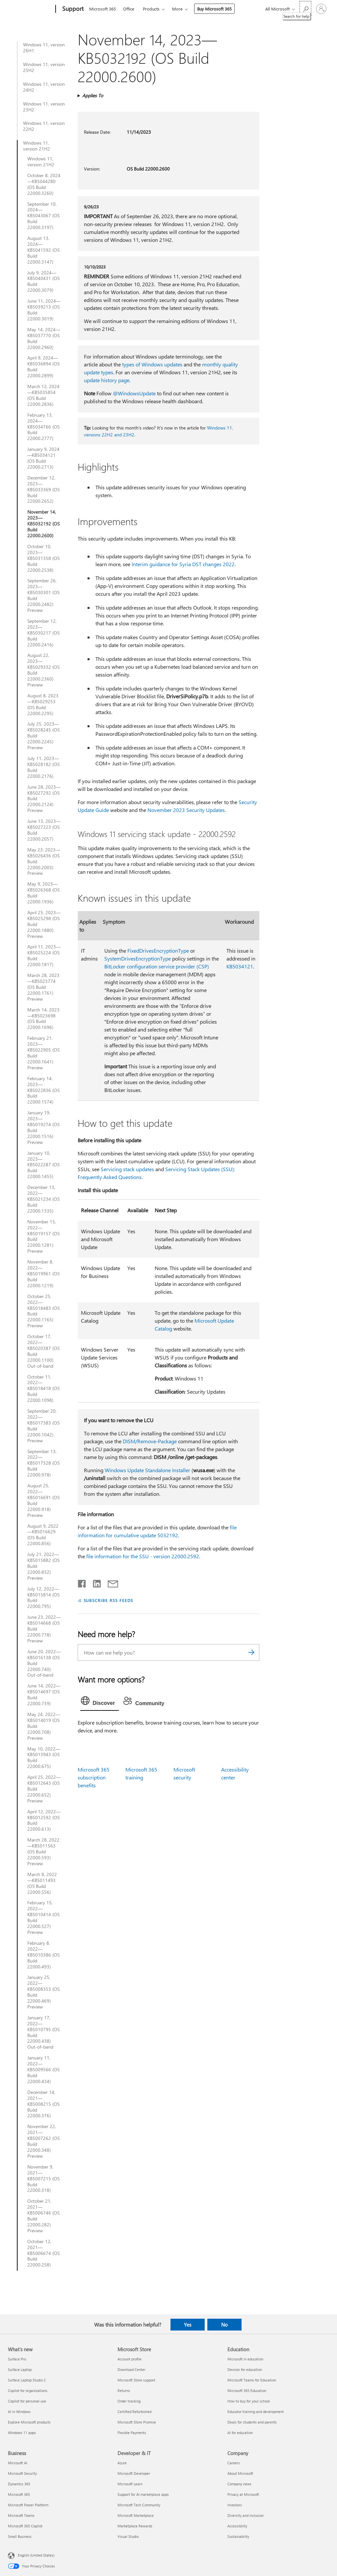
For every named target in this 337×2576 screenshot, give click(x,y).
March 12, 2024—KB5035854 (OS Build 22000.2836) (43, 395)
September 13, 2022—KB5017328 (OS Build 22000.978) (43, 1463)
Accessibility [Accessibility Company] (237, 2525)
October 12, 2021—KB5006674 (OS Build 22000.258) (43, 2253)
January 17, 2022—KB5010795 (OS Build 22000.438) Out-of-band (43, 2032)
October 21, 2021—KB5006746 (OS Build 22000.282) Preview (43, 2215)
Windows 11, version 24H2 (44, 87)
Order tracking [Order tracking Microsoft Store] (129, 2401)
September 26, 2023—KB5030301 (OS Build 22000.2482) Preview (43, 595)
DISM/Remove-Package (150, 1441)
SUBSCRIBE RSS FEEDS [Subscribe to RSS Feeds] (109, 1600)
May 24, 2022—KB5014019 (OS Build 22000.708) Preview (43, 1726)
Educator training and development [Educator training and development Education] (255, 2411)
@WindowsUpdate (134, 393)
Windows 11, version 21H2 (36, 146)
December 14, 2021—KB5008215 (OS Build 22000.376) (43, 2104)
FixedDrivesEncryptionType (158, 950)
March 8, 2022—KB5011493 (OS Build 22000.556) (42, 1883)
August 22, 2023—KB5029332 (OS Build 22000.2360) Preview (43, 669)
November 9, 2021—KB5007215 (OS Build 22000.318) (43, 2178)
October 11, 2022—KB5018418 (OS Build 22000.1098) (43, 1389)
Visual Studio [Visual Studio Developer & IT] (128, 2536)
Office (128, 9)
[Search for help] (305, 8)
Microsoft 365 (102, 9)
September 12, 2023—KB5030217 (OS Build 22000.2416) (43, 633)
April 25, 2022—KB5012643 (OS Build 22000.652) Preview (44, 1789)
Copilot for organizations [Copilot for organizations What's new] (27, 2390)
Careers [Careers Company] (233, 2462)
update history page (106, 380)
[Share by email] (110, 1582)
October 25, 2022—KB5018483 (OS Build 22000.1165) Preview (43, 1311)
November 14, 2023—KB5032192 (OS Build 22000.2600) (43, 524)
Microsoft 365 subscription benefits (94, 1777)
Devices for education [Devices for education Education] (244, 2369)
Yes (187, 2324)
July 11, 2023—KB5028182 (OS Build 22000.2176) (43, 767)
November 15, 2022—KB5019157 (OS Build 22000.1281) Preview (43, 1236)
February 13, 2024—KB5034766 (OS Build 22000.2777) (43, 427)
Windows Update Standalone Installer (147, 1470)
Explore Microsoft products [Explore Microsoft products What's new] (29, 2422)
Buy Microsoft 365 (214, 9)
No (224, 2324)
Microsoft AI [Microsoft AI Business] (17, 2462)
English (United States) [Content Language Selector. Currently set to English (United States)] (36, 2555)
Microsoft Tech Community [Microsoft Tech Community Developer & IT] (138, 2504)
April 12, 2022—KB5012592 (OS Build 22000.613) (44, 1820)
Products (151, 9)
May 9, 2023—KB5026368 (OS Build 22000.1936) (43, 893)
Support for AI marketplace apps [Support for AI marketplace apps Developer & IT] (143, 2494)
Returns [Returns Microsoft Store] (123, 2390)
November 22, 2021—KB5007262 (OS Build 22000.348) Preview (43, 2141)
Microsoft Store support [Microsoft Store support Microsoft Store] (136, 2380)
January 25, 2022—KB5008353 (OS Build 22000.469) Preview (43, 1991)
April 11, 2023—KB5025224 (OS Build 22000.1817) (44, 955)
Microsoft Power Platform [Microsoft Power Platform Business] (28, 2504)
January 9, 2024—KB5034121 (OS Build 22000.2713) (43, 458)
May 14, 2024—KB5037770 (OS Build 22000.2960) (43, 338)
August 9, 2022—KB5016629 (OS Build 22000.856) (43, 1535)
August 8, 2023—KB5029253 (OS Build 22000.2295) (43, 704)
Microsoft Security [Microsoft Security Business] (22, 2473)
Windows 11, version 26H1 (44, 48)
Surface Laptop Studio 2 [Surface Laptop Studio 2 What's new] (27, 2380)
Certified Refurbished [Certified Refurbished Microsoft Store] (134, 2411)
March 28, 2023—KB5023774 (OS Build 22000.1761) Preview (43, 987)
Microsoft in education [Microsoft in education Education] (245, 2358)
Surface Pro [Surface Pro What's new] (17, 2358)
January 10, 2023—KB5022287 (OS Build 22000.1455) (43, 1165)
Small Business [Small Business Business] (20, 2536)
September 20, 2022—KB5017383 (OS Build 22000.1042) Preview (43, 1425)
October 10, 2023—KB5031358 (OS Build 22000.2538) (43, 558)
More (177, 9)
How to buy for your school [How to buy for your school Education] (248, 2401)
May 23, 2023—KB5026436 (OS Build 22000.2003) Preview (43, 861)
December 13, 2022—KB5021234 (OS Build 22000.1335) (43, 1199)
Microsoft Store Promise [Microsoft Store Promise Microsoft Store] (136, 2422)
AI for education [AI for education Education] (240, 2432)
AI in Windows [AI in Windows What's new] (19, 2411)
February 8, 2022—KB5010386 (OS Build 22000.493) (43, 1955)
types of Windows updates (152, 364)
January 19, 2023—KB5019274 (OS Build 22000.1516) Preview (43, 1127)
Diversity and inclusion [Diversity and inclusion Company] (245, 2515)
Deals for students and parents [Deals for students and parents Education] (252, 2422)
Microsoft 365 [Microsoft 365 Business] (19, 2494)
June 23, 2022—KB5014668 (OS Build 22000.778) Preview (44, 1629)
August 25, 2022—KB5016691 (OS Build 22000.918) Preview (43, 1500)
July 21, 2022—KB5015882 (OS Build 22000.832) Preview (43, 1566)
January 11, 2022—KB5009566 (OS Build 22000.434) (43, 2069)
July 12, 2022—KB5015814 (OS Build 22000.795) (43, 1598)
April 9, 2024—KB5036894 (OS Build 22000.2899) (43, 367)
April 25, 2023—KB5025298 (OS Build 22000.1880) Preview (44, 924)
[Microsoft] (30, 9)
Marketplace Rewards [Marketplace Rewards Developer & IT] (134, 2525)
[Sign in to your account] (321, 9)
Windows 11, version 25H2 (44, 67)
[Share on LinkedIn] (94, 1582)
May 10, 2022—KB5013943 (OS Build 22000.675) (43, 1758)
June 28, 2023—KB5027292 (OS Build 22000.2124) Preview (44, 799)
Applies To (92, 95)
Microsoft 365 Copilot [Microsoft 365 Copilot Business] (25, 2525)
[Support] (72, 9)
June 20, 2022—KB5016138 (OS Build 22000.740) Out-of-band (44, 1663)
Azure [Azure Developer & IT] (122, 2462)
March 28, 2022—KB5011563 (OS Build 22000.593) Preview (43, 1852)
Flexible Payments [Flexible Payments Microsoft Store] (131, 2432)
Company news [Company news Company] (239, 2483)
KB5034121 (239, 966)
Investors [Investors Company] (234, 2504)
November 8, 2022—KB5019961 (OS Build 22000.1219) (43, 1273)
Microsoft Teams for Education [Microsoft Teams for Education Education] (251, 2380)
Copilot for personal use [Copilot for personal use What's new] (27, 2401)
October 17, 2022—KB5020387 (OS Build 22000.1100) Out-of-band (43, 1351)
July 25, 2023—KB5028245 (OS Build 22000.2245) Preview (43, 736)
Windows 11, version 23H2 (44, 107)
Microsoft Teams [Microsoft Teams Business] (21, 2515)
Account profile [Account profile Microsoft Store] (129, 2358)
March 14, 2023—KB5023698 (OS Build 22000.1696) (43, 1019)
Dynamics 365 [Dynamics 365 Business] (19, 2483)
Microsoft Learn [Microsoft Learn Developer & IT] (130, 2483)
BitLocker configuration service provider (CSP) (156, 966)
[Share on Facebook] (82, 1582)
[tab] (99, 1702)
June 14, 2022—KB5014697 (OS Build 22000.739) (44, 1694)
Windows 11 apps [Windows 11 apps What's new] (22, 2432)
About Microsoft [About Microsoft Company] (240, 2473)
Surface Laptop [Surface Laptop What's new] (20, 2369)
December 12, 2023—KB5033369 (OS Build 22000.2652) (43, 489)
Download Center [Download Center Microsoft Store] (131, 2369)
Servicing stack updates (127, 1169)
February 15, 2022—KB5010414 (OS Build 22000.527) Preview (43, 1917)
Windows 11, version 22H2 (44, 126)
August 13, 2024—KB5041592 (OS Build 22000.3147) (43, 250)
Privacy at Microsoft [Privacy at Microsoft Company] (243, 2494)
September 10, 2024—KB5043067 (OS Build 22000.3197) (43, 216)
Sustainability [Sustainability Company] (238, 2536)
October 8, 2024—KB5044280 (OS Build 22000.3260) (44, 184)
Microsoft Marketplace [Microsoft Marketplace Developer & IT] (135, 2515)
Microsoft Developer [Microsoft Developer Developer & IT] (133, 2473)
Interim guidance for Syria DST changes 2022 (183, 564)
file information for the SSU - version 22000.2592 (142, 1556)
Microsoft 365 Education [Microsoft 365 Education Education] (246, 2390)
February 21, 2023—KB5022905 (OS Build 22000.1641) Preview (43, 1052)
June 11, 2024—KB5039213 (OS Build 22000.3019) (44, 310)
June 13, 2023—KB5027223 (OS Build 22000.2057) (44, 830)
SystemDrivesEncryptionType (137, 958)
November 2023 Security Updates (186, 809)
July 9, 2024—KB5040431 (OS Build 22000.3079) (43, 281)
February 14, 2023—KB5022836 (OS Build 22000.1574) (43, 1090)
